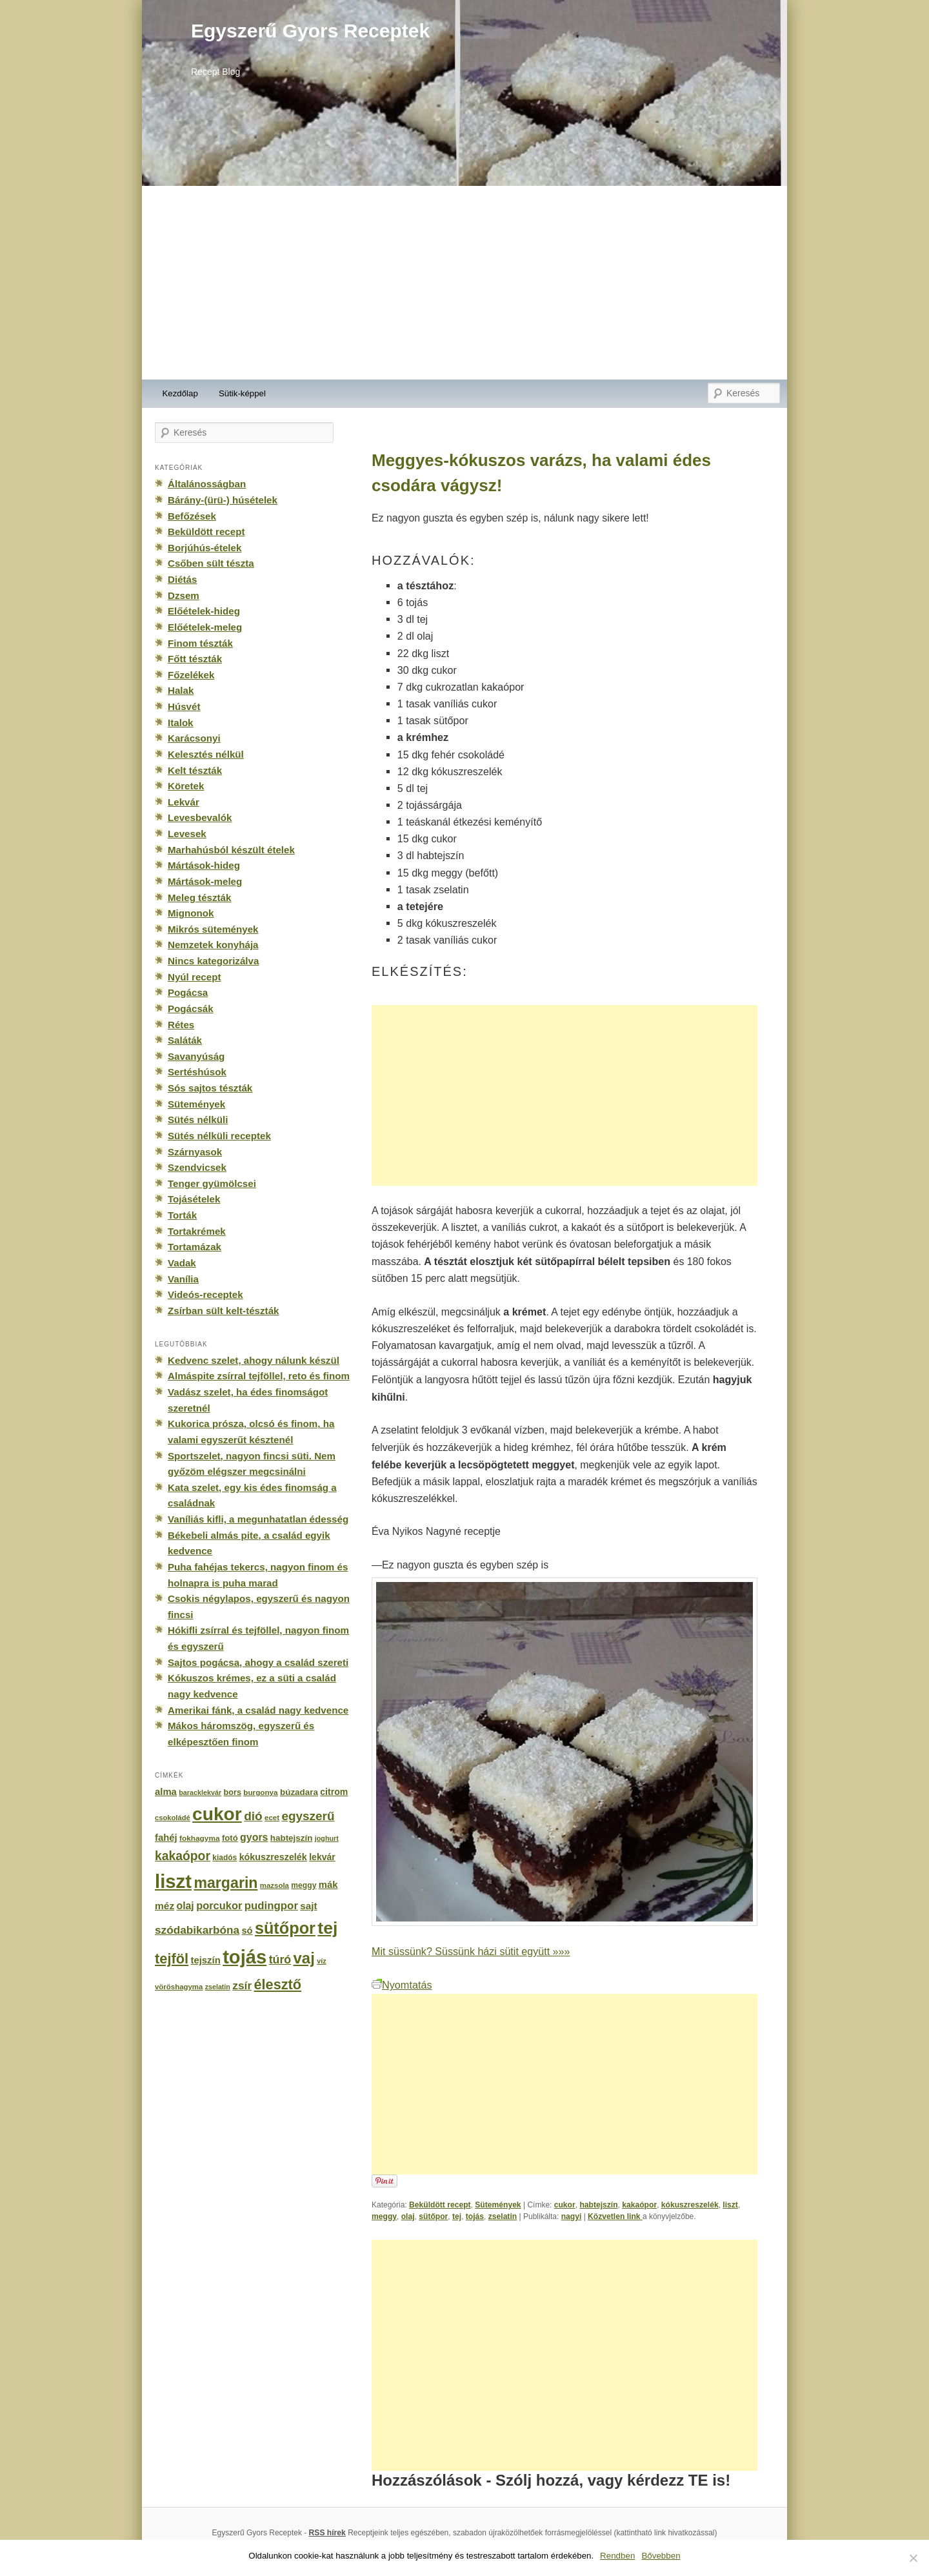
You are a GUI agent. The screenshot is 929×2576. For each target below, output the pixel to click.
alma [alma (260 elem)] (166, 1792)
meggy (384, 2216)
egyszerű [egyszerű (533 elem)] (307, 1816)
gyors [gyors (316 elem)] (254, 1837)
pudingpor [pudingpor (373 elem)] (271, 1906)
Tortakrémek (197, 1231)
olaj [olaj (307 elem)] (185, 1905)
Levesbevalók (200, 817)
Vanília (183, 1278)
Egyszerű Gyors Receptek (310, 30)
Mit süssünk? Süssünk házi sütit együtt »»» (471, 1951)
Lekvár (183, 801)
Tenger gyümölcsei (212, 1183)
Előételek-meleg (205, 627)
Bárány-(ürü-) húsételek (222, 499)
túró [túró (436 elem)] (280, 1959)
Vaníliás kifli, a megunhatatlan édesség (258, 1519)
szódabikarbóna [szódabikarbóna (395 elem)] (197, 1929)
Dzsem (183, 595)
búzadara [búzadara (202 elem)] (299, 1792)
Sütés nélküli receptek (219, 1135)
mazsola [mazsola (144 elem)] (274, 1885)
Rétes (181, 1024)
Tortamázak (194, 1246)
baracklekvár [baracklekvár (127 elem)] (200, 1792)
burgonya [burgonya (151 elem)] (260, 1792)
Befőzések (192, 516)
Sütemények (498, 2204)
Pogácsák (191, 1008)
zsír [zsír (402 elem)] (242, 1985)
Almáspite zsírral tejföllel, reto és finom (259, 1375)
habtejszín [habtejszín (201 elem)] (291, 1838)
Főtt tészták (195, 658)
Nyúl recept (194, 976)
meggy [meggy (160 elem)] (303, 1885)
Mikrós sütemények (213, 929)
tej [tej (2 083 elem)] (327, 1928)
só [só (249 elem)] (246, 1930)
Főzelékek (191, 674)
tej (456, 2216)
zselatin (502, 2216)
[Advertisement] (464, 282)
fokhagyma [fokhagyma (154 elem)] (199, 1838)
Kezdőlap (180, 393)
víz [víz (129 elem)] (321, 1961)
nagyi (571, 2216)
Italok (181, 722)
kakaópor (639, 2204)
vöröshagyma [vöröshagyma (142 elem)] (179, 1987)
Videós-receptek (205, 1294)
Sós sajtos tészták (210, 1087)
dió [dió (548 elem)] (253, 1816)
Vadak (182, 1262)
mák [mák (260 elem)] (328, 1885)
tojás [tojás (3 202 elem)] (244, 1957)
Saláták (185, 1040)
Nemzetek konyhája (213, 944)
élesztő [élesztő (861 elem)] (278, 1984)
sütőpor (433, 2216)
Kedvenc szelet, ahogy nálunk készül (253, 1360)
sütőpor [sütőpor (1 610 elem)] (285, 1928)
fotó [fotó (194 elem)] (230, 1838)
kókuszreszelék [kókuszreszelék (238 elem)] (273, 1857)
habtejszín (598, 2204)
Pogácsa (188, 992)
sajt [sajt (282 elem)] (308, 1905)
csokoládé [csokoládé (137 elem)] (172, 1817)
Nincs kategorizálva (213, 960)
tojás (475, 2216)
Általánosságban (207, 483)
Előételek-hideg (204, 610)
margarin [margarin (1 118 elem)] (225, 1882)
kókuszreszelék (690, 2204)
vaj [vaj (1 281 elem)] (304, 1958)
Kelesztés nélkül (206, 754)
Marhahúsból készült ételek (231, 849)
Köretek (186, 785)
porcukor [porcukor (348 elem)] (219, 1905)
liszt (730, 2204)
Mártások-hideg (204, 865)
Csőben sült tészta (211, 563)
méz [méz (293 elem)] (164, 1905)
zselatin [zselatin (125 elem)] (217, 1987)
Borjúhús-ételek (204, 547)
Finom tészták (200, 643)
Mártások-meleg (205, 881)
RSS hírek (327, 2532)
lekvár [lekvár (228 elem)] (322, 1857)
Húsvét (184, 706)
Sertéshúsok (197, 1071)
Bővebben (660, 2556)
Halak (181, 690)
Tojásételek (194, 1198)
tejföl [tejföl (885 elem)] (171, 1959)
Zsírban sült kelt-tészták (223, 1310)
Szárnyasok (195, 1151)
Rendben (617, 2556)
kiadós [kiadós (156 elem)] (224, 1857)
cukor (564, 2204)
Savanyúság (196, 1056)
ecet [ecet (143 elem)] (272, 1817)
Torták (182, 1215)
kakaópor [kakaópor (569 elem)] (182, 1856)
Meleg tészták (199, 897)
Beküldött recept (440, 2204)
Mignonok (191, 913)
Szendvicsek (197, 1167)
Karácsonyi (194, 738)
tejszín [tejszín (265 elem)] (206, 1960)
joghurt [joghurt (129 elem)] (327, 1838)
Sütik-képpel (242, 393)
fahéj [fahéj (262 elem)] (166, 1837)
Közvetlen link (615, 2216)
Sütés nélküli (198, 1119)
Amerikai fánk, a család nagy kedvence (258, 1710)
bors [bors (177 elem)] (232, 1792)
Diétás (182, 579)
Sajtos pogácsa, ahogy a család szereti (258, 1662)
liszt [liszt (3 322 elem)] (173, 1881)
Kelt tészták (195, 770)
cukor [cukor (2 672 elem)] (217, 1814)
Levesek (187, 833)
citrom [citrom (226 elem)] (334, 1792)
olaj (408, 2216)
